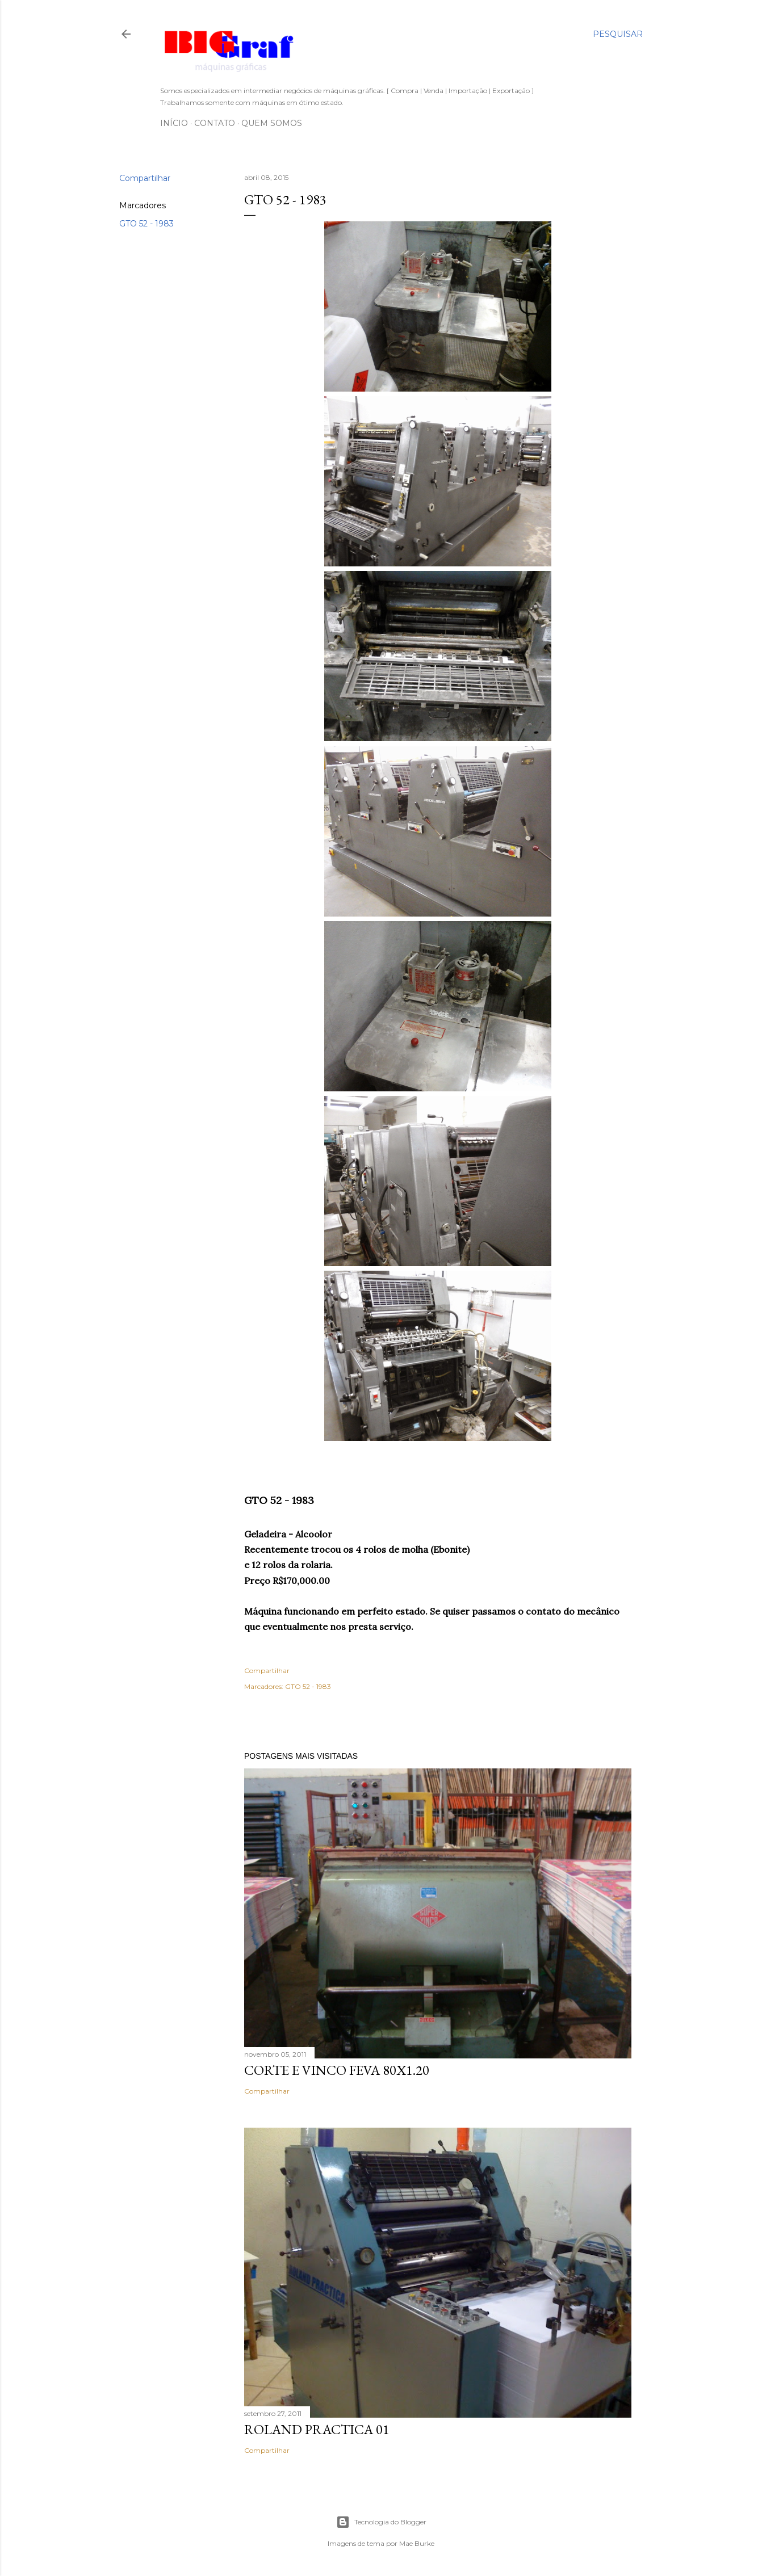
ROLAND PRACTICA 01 (317, 2429)
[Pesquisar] (618, 34)
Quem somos (271, 123)
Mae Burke (416, 2543)
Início (174, 123)
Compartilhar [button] (144, 178)
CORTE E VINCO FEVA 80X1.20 (336, 2070)
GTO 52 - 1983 (146, 223)
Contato (214, 123)
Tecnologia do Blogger (381, 2522)
